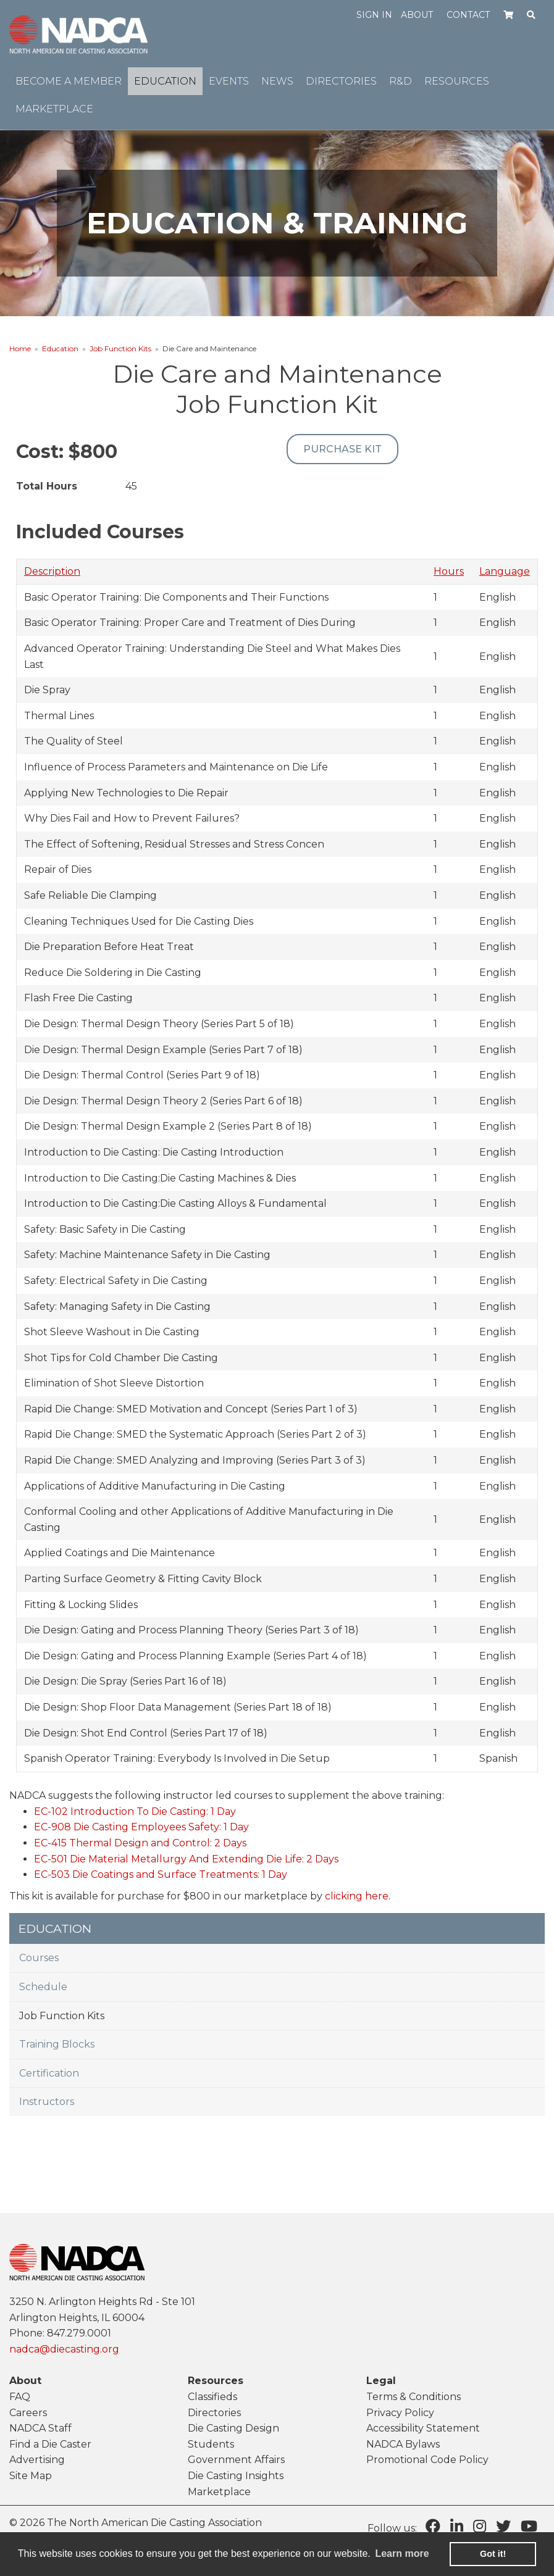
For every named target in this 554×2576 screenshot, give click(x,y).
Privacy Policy (400, 2413)
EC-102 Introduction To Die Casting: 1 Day (135, 1811)
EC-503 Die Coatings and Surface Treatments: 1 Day (160, 1874)
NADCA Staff (40, 2428)
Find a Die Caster (50, 2444)
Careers (28, 2413)
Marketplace (219, 2492)
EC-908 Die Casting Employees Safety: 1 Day (141, 1827)
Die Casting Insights (235, 2476)
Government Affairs (236, 2460)
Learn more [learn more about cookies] (402, 2553)
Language (504, 571)
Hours (449, 571)
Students (211, 2444)
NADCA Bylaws (403, 2444)
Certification (49, 2073)
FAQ (19, 2397)
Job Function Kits (120, 348)
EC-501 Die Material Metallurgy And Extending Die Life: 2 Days (186, 1859)
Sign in (374, 14)
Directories (214, 2413)
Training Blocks (56, 2044)
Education (60, 348)
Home (20, 348)
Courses (39, 1958)
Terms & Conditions (413, 2397)
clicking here (356, 1896)
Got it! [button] (493, 2554)
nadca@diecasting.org (64, 2349)
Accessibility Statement (423, 2428)
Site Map (30, 2476)
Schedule (43, 1987)
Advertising (37, 2460)
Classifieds (212, 2397)
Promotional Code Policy (427, 2460)
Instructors (46, 2101)
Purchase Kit (342, 449)
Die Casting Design (233, 2428)
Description (52, 571)
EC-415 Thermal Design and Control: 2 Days (140, 1843)
